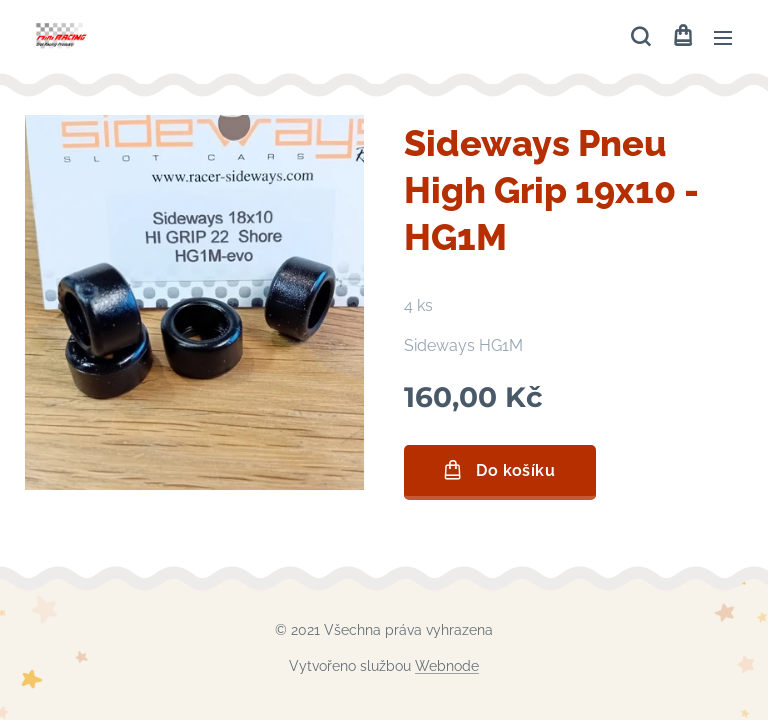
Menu (723, 38)
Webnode (447, 666)
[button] (640, 37)
